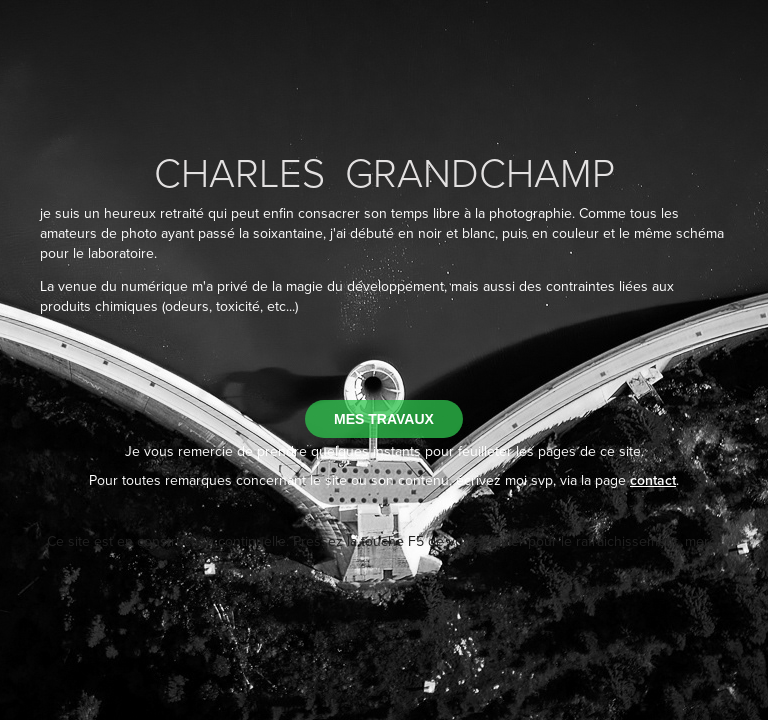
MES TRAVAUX (384, 419)
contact (653, 480)
